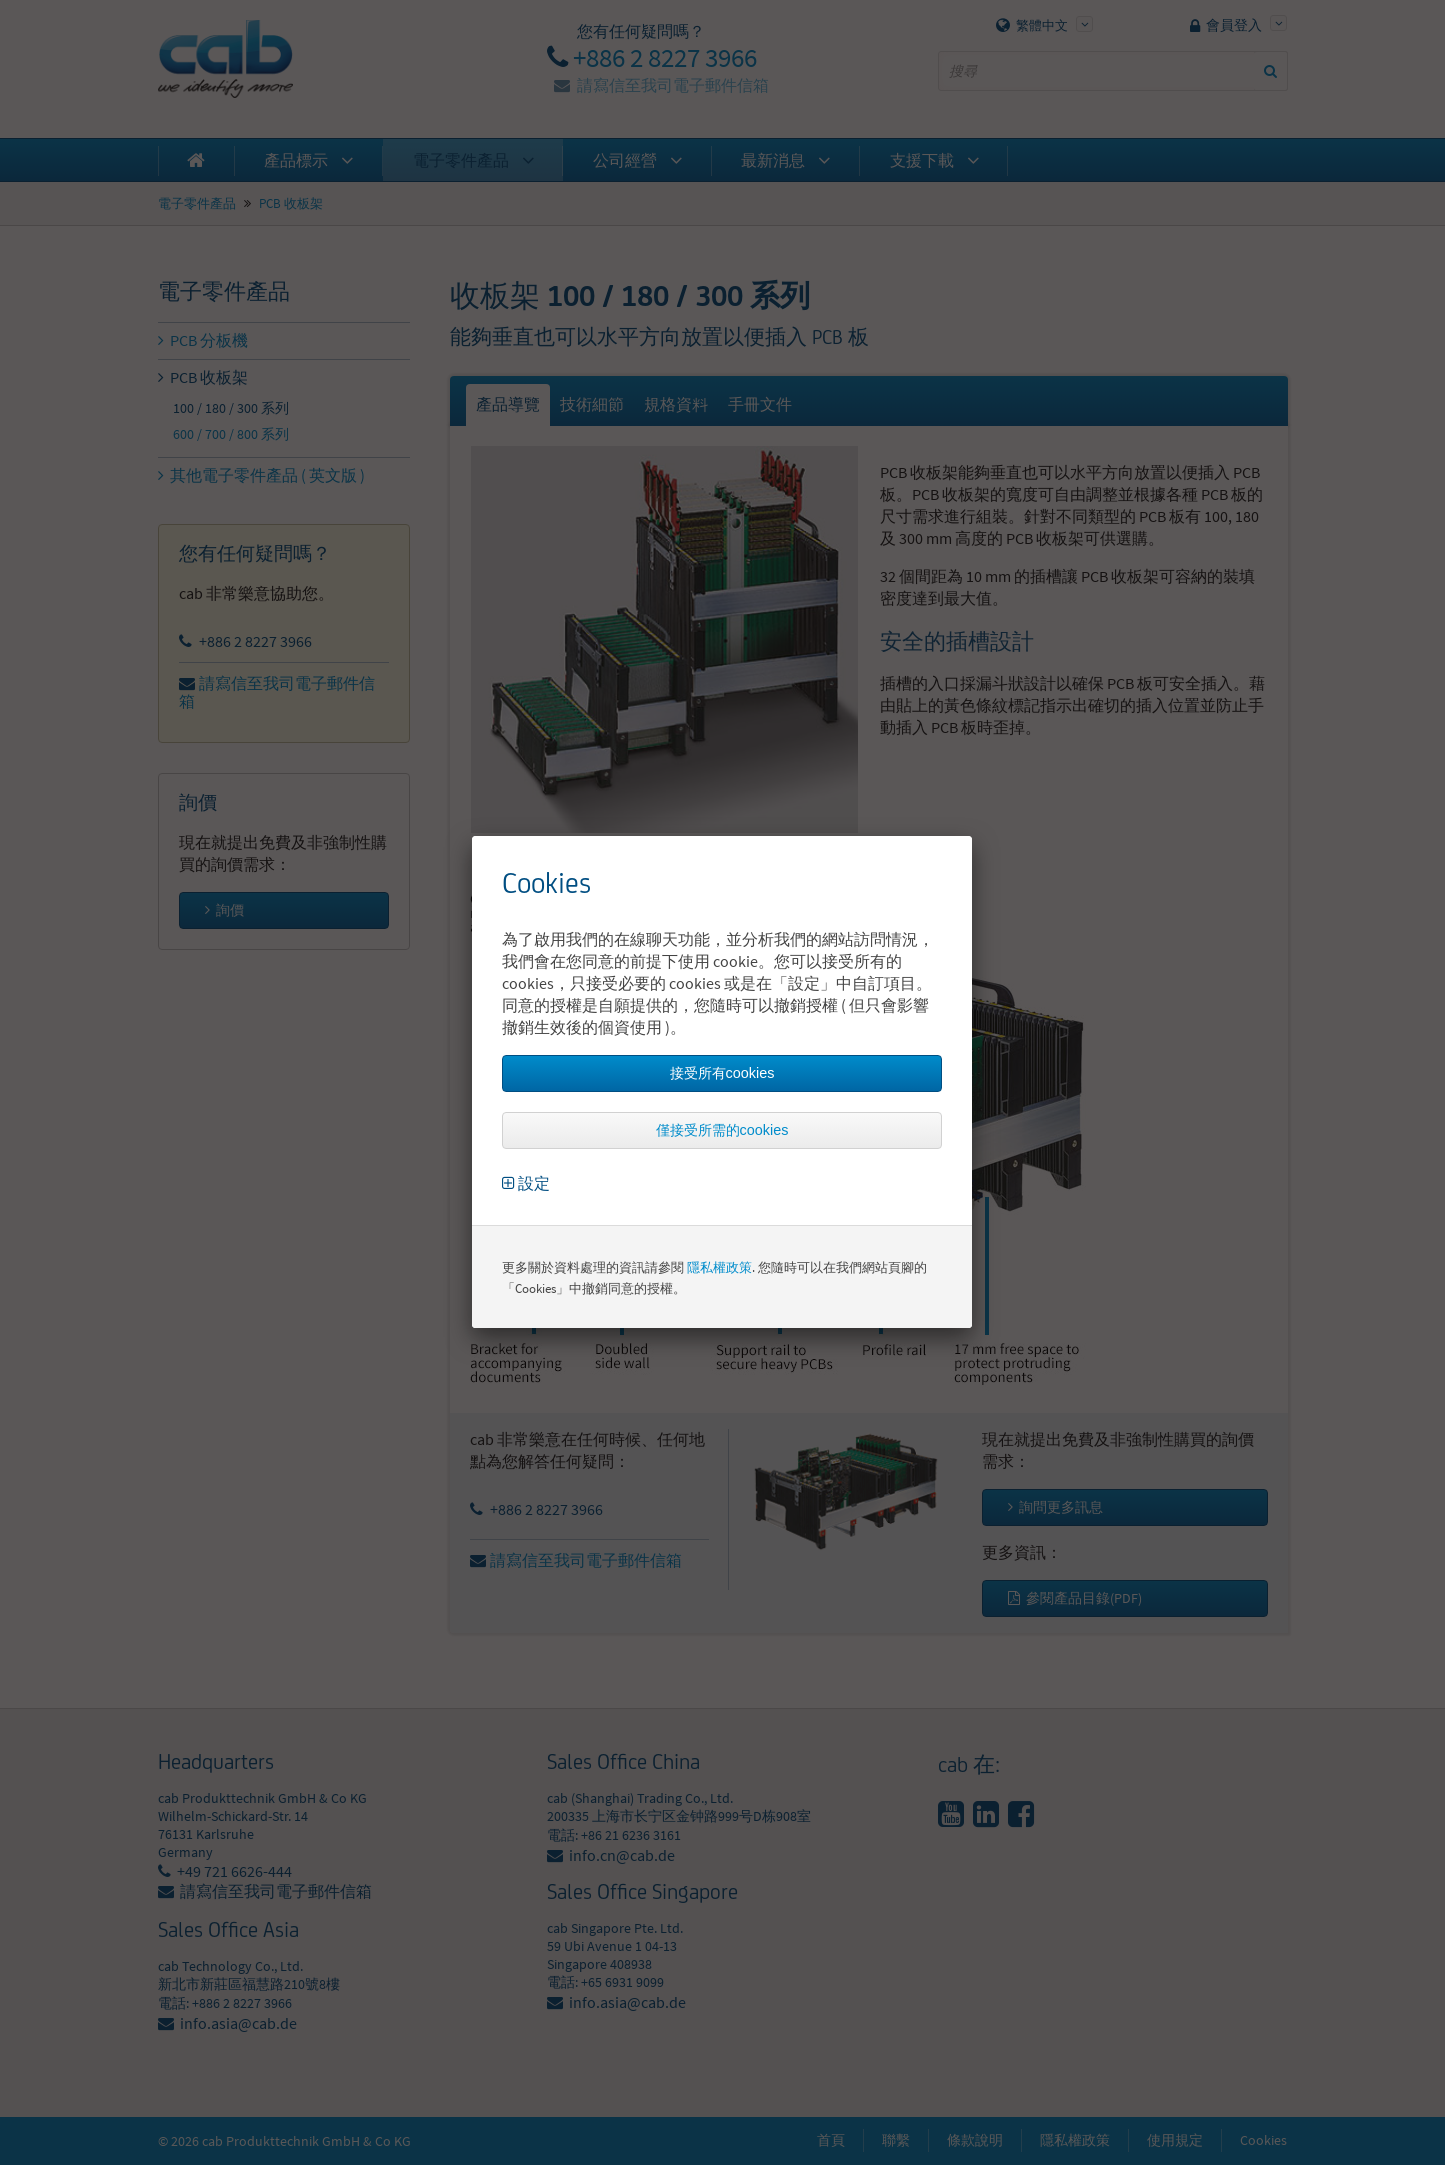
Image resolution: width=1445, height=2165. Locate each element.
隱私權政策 (719, 1267)
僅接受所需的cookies (722, 1130)
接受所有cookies (722, 1073)
